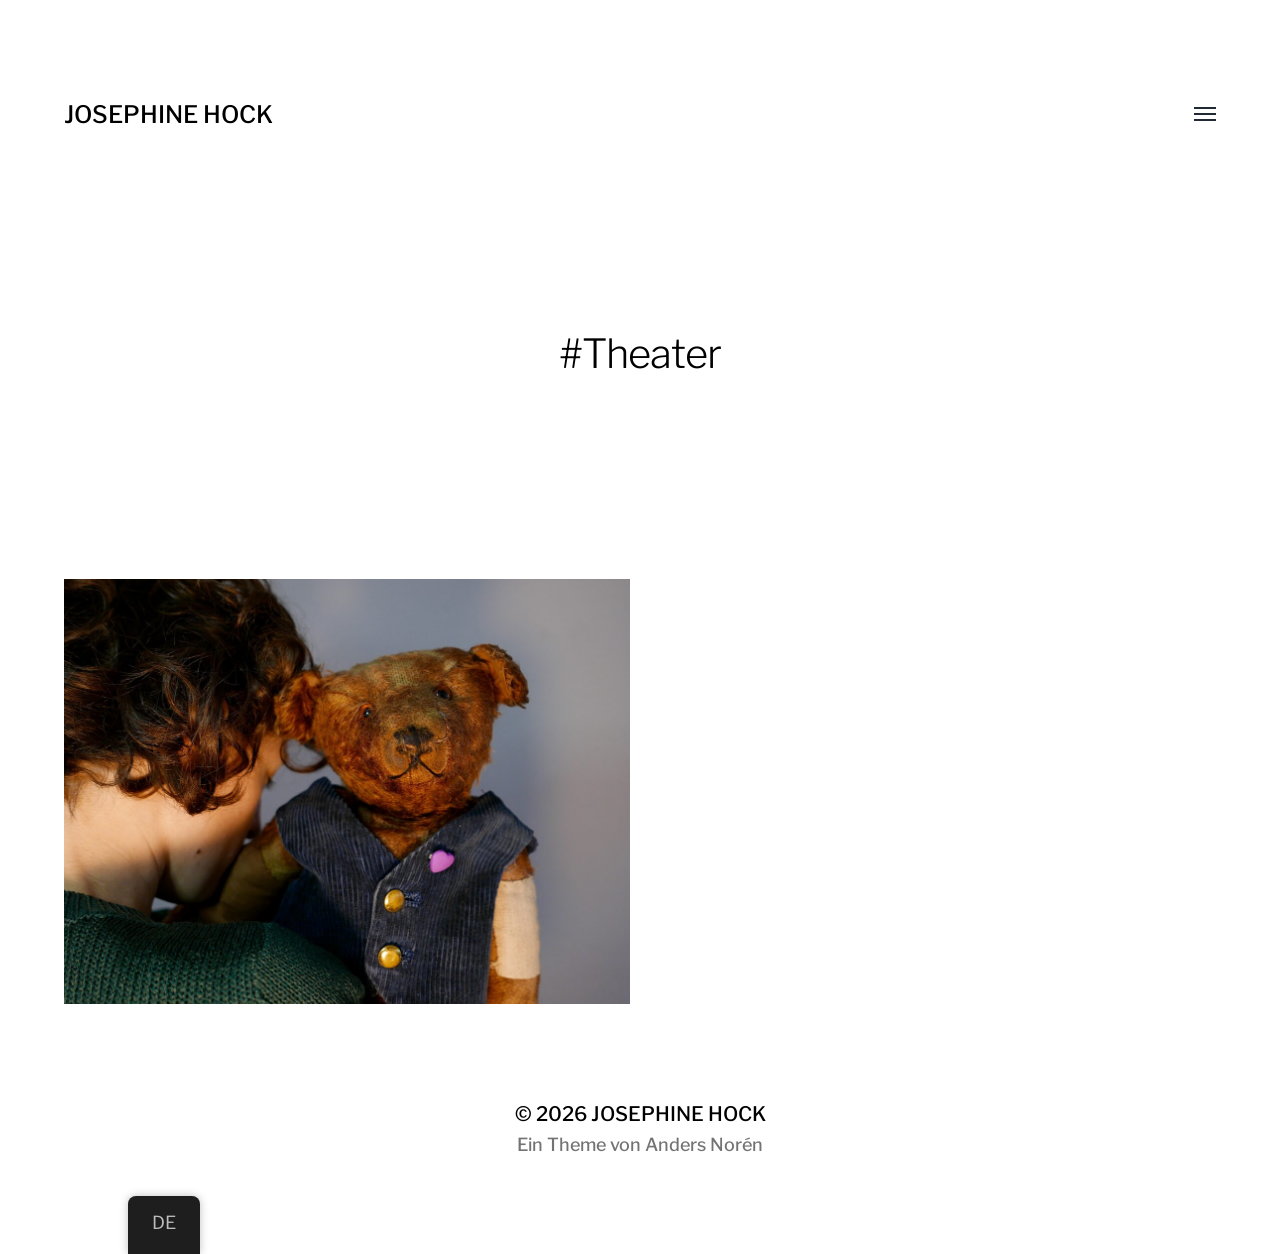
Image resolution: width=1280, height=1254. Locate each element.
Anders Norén (704, 1144)
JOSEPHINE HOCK (168, 114)
